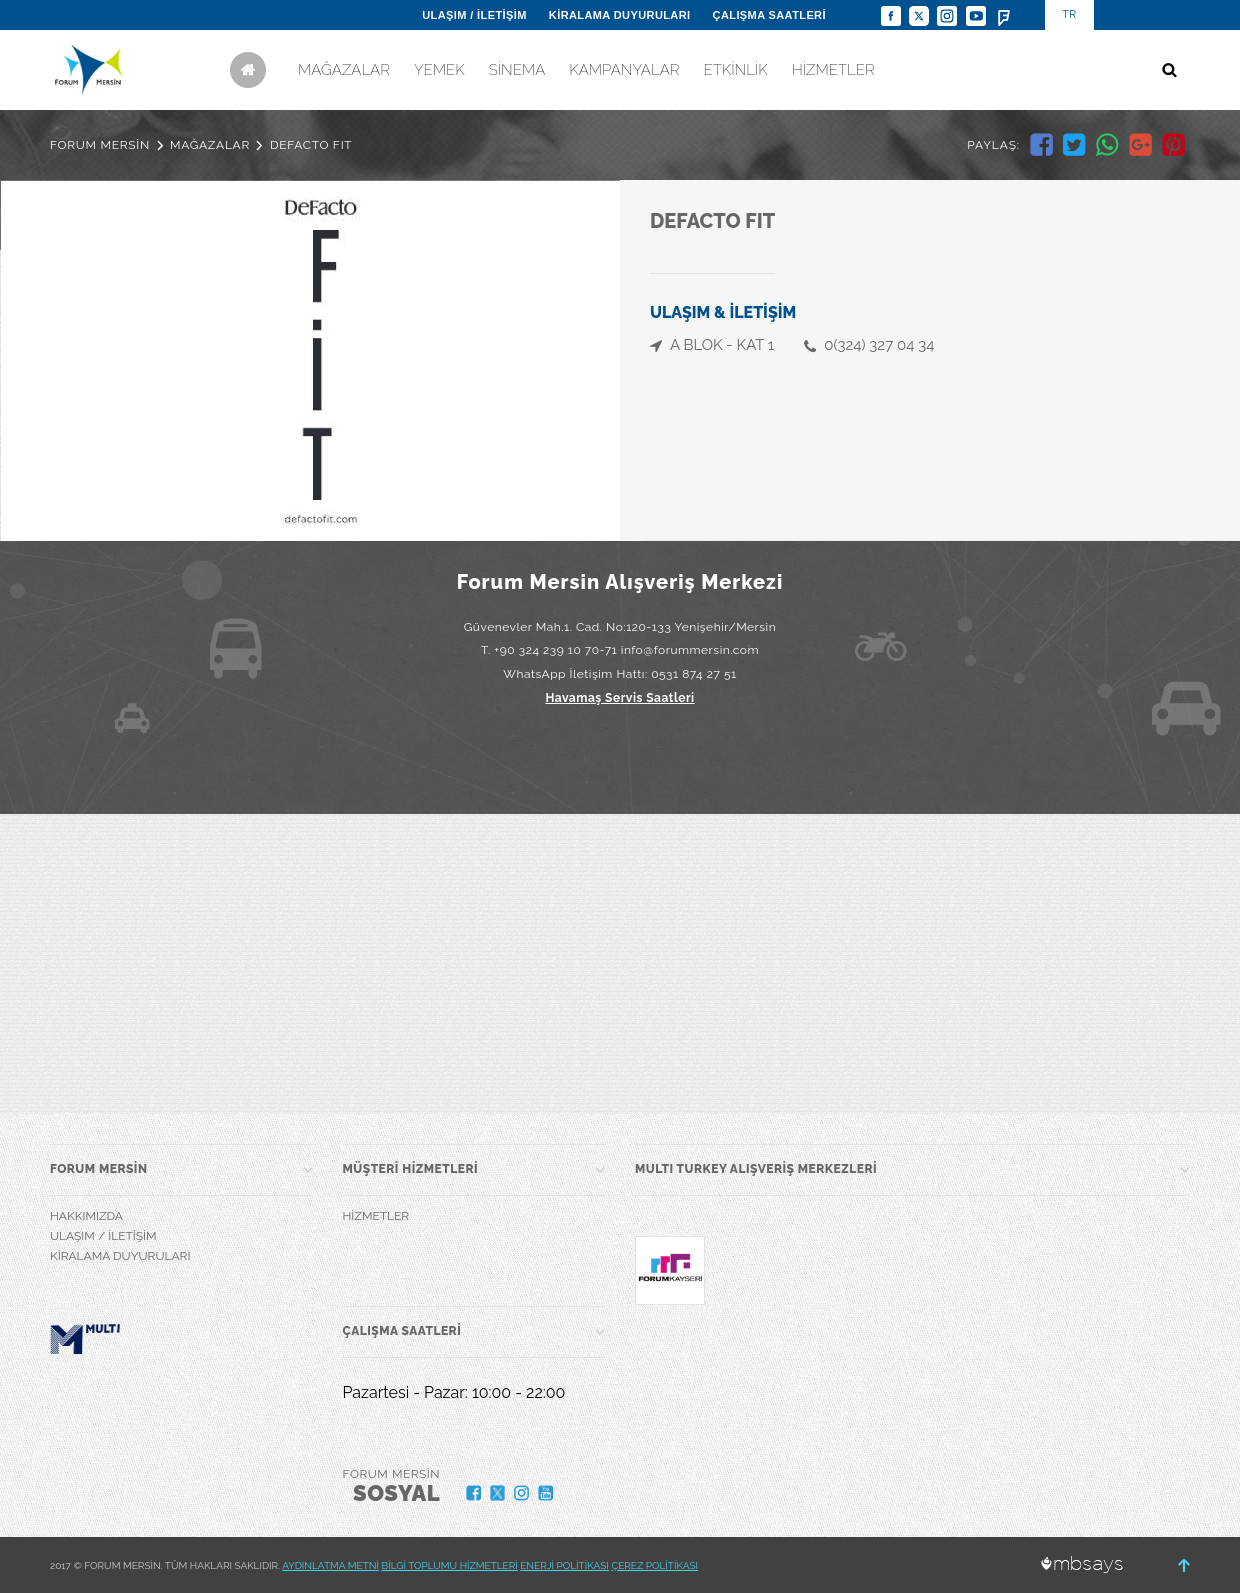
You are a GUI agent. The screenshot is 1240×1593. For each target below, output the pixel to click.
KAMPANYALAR (624, 70)
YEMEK (439, 70)
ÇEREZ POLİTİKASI (654, 1565)
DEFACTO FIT (311, 145)
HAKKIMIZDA (86, 1216)
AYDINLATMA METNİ (330, 1565)
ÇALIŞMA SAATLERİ (769, 15)
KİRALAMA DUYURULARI (620, 15)
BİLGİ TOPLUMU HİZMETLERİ (450, 1565)
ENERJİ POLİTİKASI (564, 1565)
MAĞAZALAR (344, 70)
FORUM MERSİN (100, 145)
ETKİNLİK (735, 70)
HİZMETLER (833, 70)
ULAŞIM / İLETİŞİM (474, 15)
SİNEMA (517, 70)
